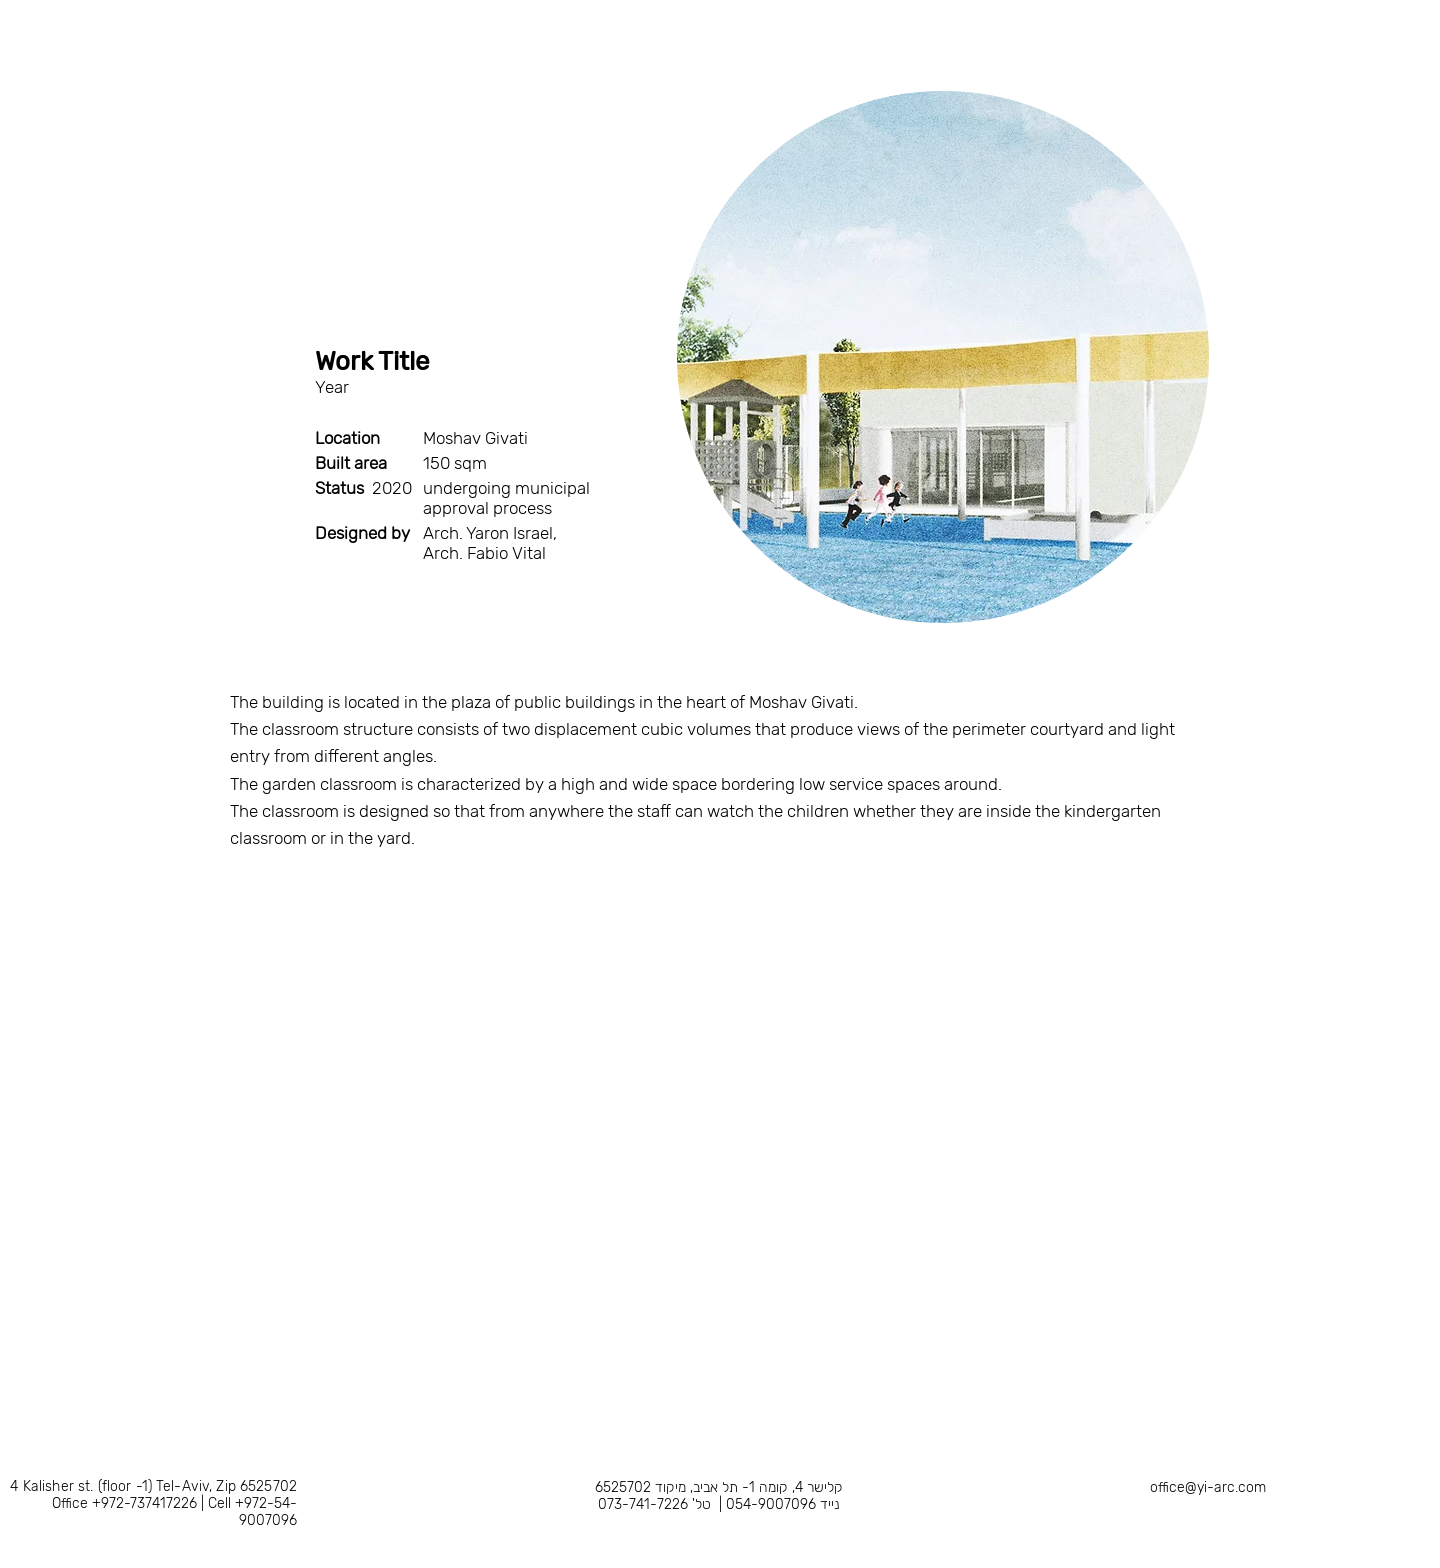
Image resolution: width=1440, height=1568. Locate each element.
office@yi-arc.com (1208, 1487)
